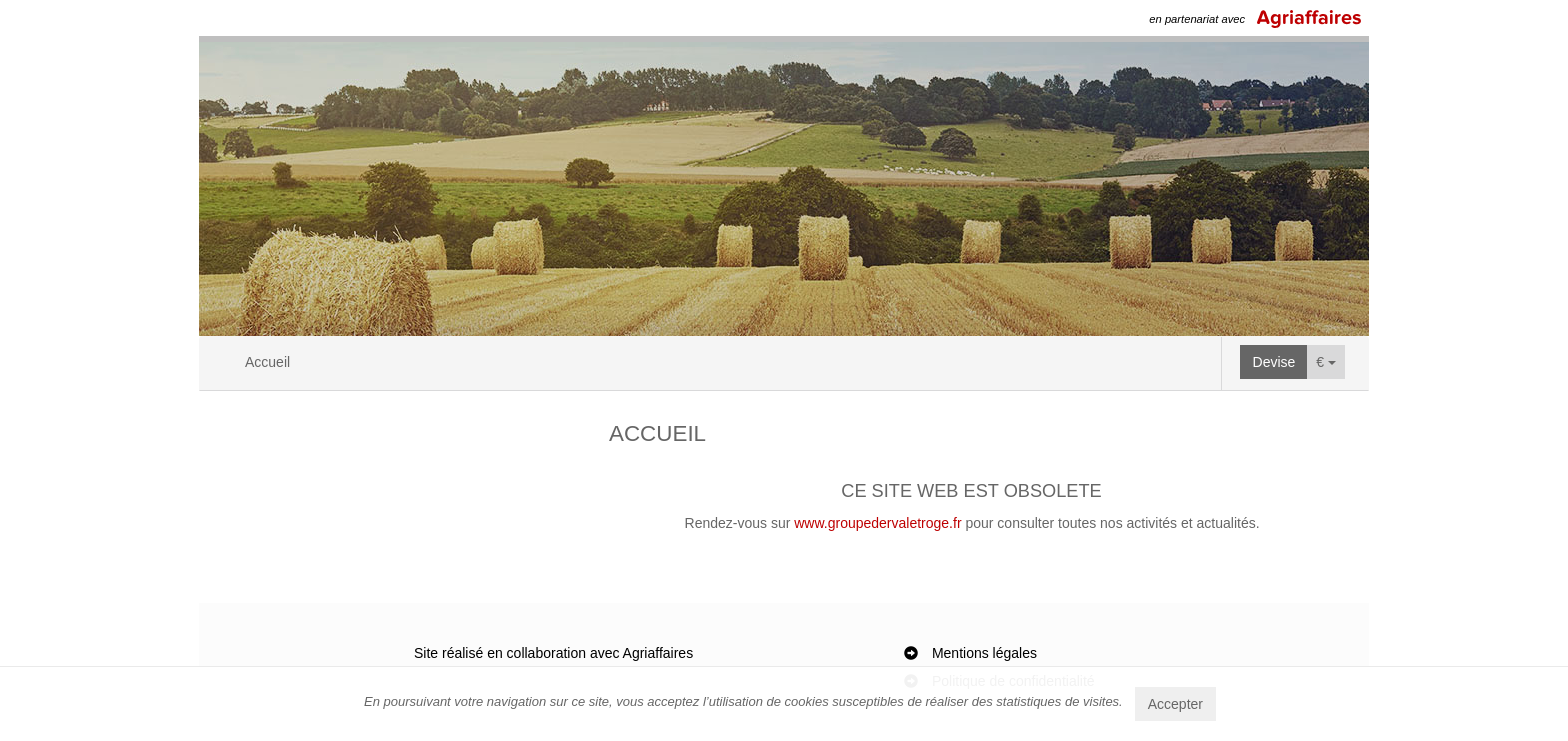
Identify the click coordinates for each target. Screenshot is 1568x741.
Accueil (267, 362)
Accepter (1175, 704)
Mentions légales (984, 653)
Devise (1274, 362)
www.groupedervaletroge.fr (877, 523)
